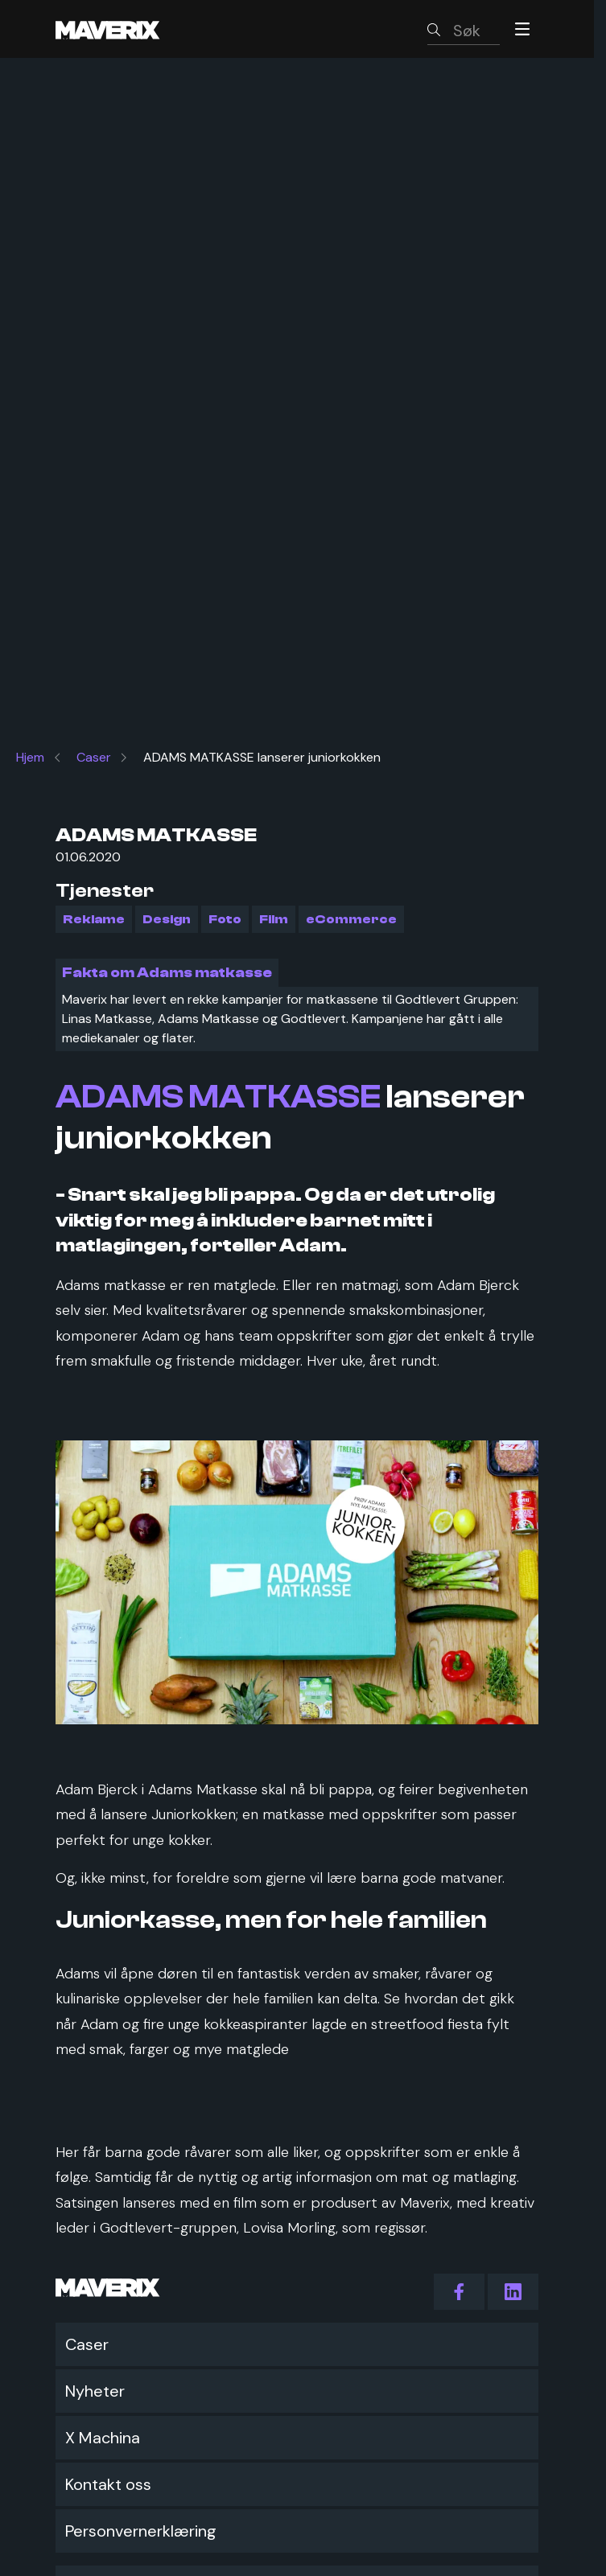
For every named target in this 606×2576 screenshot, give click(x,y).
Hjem (30, 757)
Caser (93, 757)
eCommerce (351, 919)
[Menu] (522, 29)
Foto (224, 919)
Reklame (94, 919)
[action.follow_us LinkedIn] (513, 2292)
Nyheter (95, 2391)
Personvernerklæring (140, 2531)
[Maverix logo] (130, 29)
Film (273, 919)
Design (166, 919)
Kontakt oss (108, 2484)
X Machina (102, 2437)
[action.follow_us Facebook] (459, 2292)
